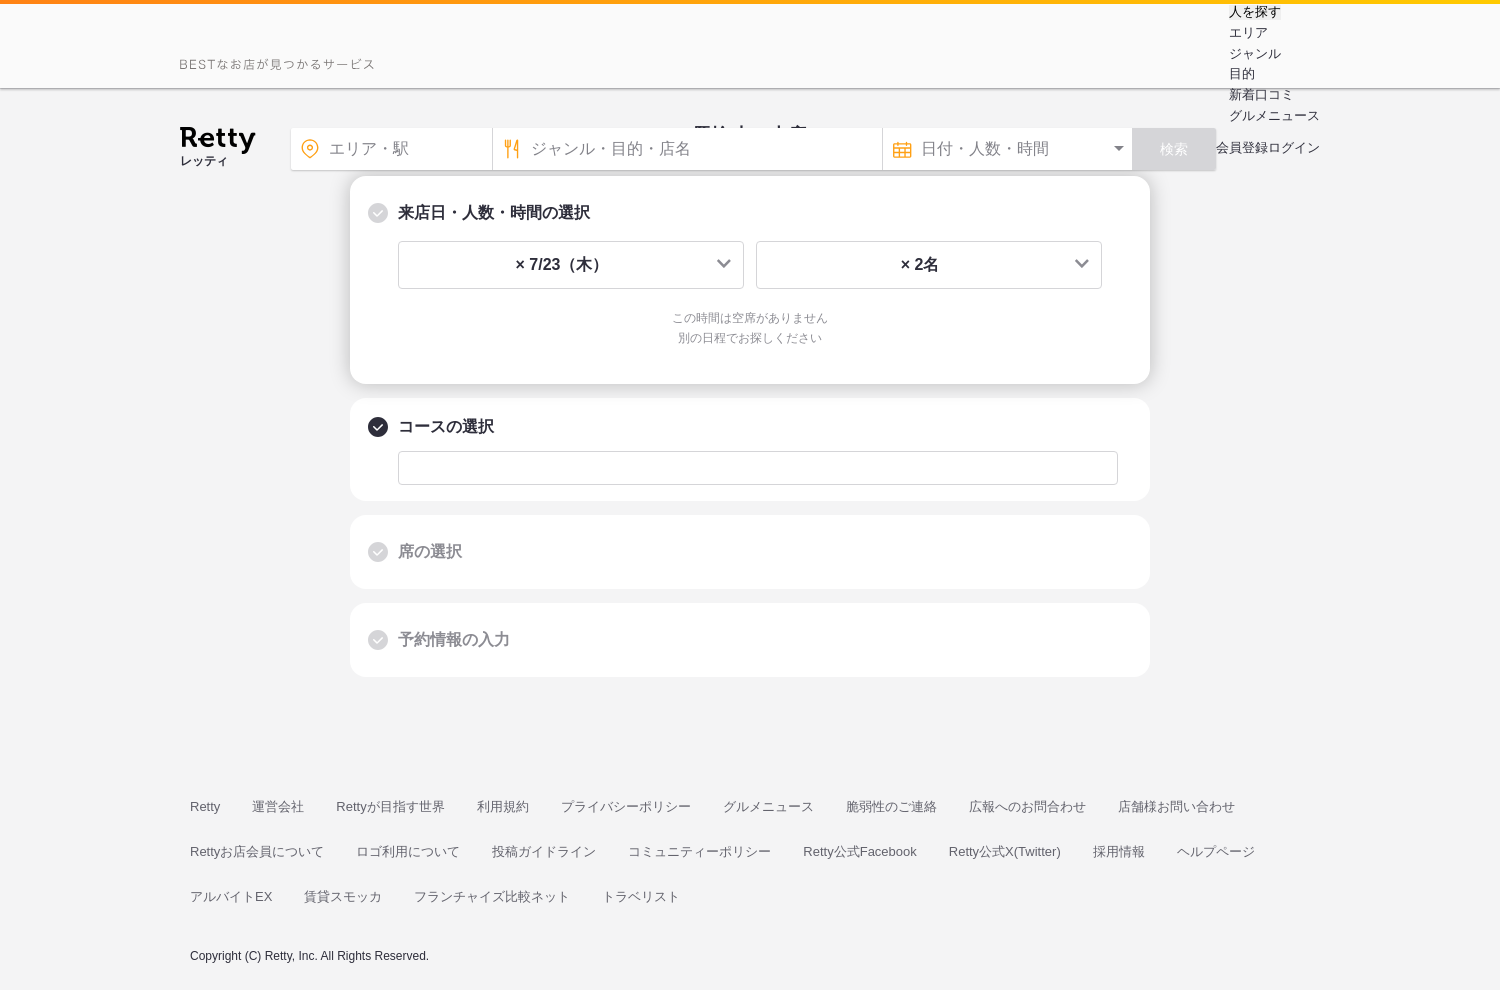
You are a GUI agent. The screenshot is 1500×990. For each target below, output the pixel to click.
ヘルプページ (1216, 851)
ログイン (1294, 147)
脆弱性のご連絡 (891, 806)
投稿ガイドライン (544, 851)
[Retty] (217, 143)
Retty (205, 806)
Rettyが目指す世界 (390, 806)
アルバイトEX (231, 896)
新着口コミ (1261, 94)
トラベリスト (641, 896)
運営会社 (278, 806)
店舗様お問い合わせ (1176, 806)
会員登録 (1242, 147)
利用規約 (503, 806)
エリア (1248, 32)
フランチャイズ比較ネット (492, 896)
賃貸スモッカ (343, 896)
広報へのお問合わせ (1027, 806)
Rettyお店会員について (257, 851)
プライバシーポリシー (626, 806)
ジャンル (1255, 53)
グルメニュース (1274, 115)
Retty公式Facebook (859, 851)
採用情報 (1119, 851)
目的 (1242, 73)
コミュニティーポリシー (699, 851)
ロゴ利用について (408, 851)
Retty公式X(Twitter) (1005, 851)
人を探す (1255, 12)
